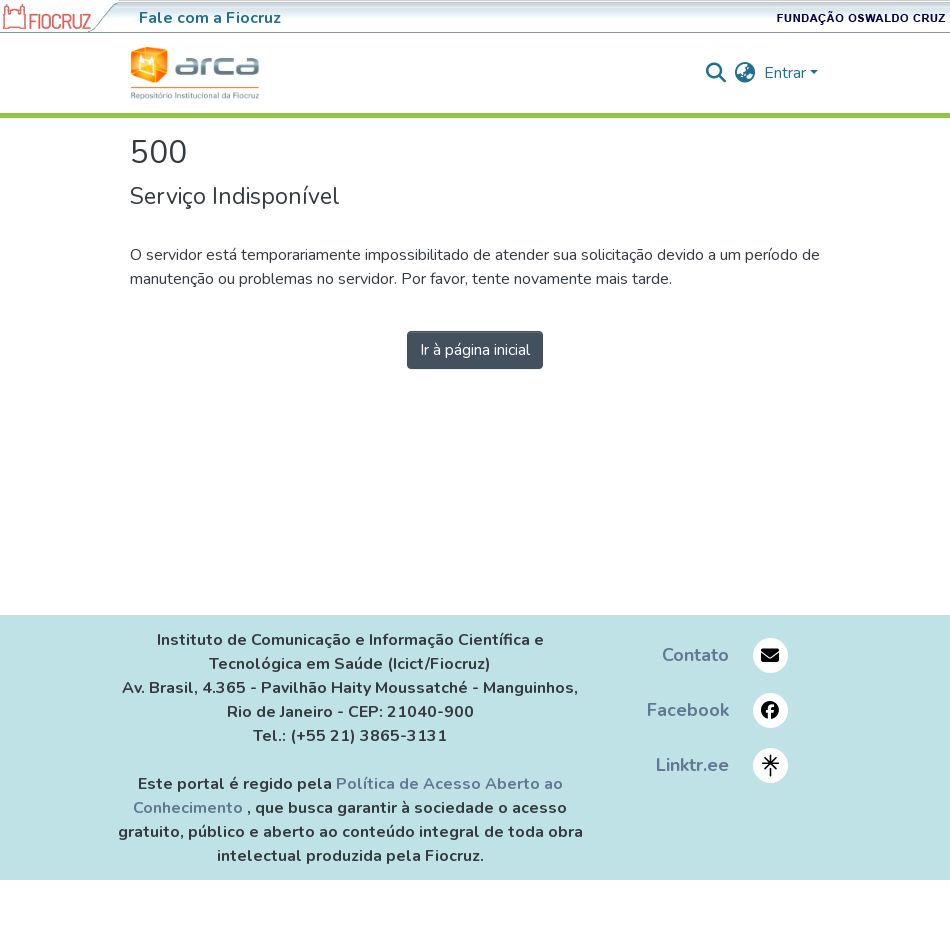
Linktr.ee (692, 765)
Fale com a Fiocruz (210, 18)
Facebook (688, 710)
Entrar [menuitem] (785, 73)
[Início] (195, 73)
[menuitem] (745, 73)
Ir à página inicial (475, 350)
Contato (695, 655)
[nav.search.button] (716, 73)
